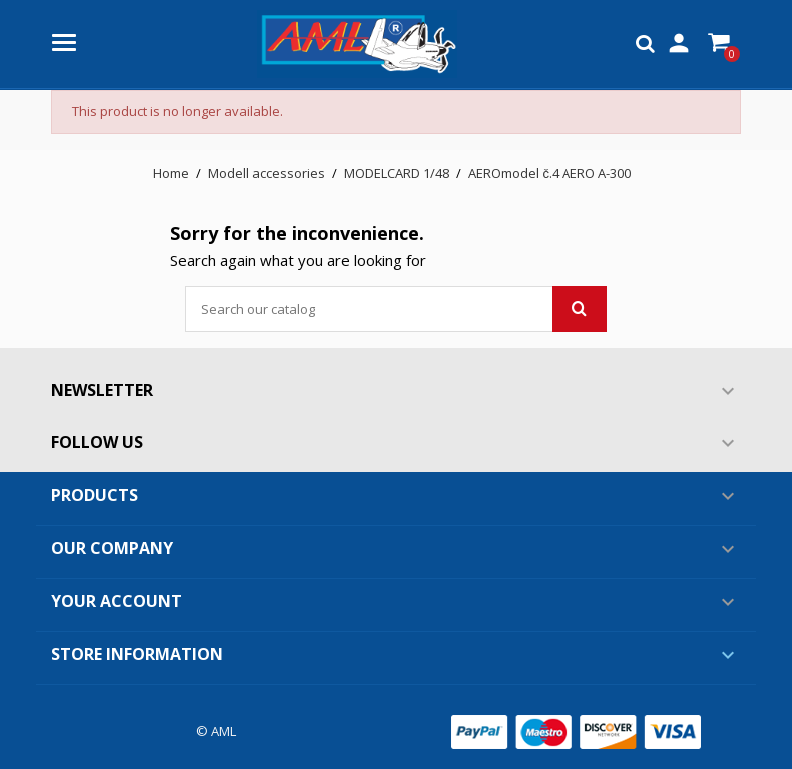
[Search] (396, 309)
